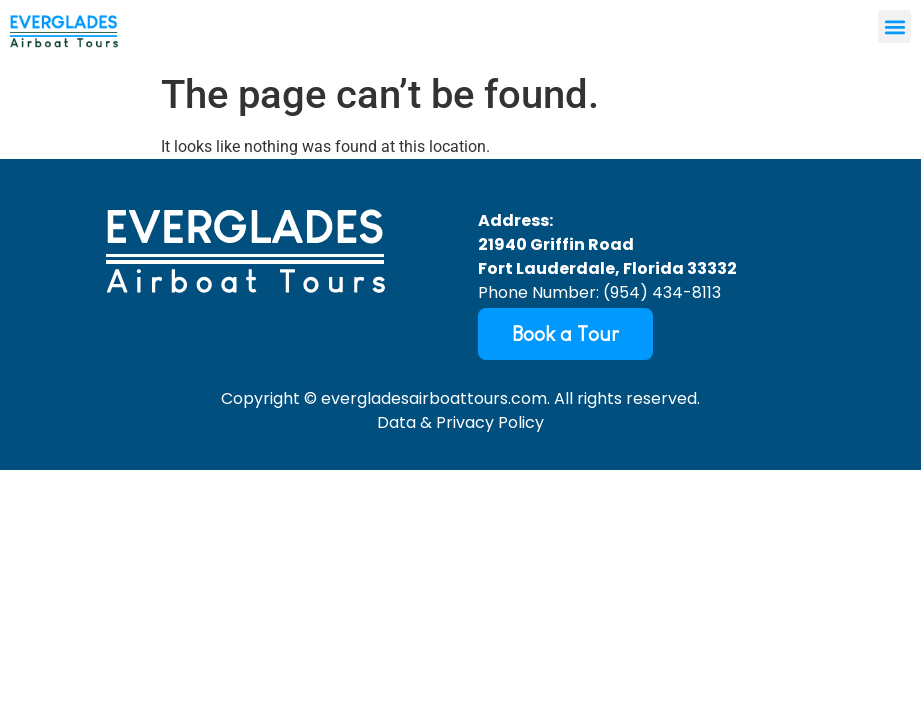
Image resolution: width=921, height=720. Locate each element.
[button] (894, 26)
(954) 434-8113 (662, 292)
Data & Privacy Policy (460, 422)
